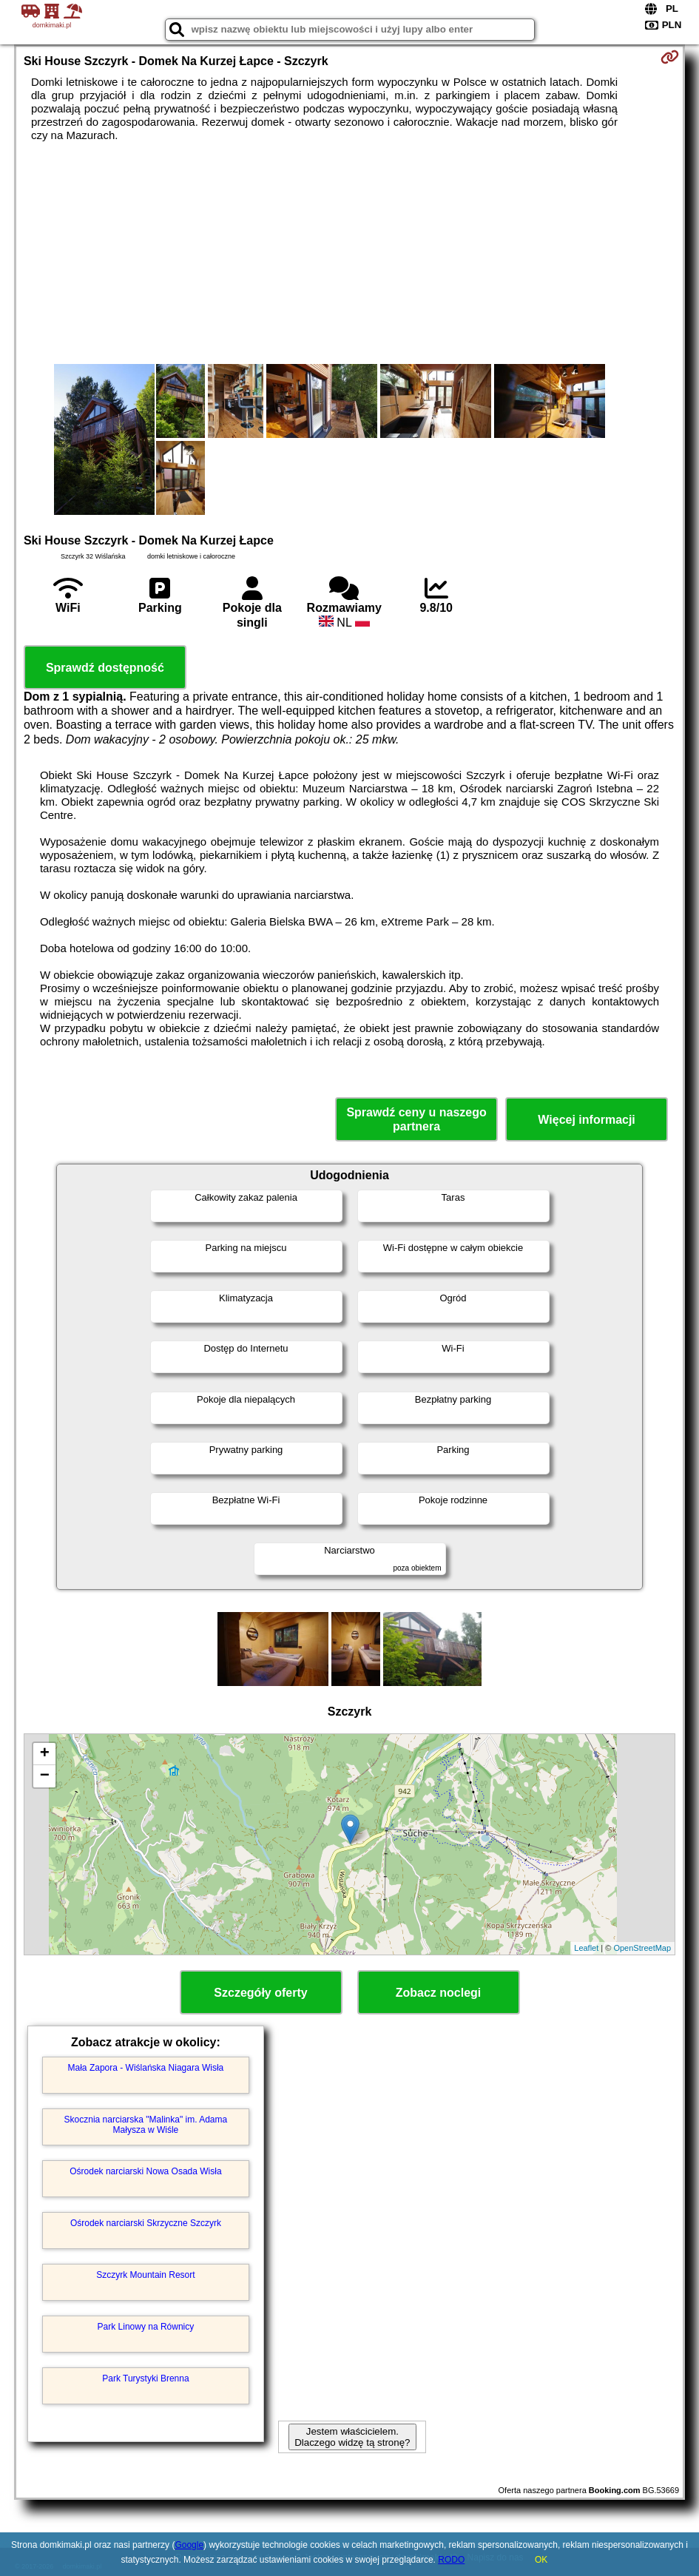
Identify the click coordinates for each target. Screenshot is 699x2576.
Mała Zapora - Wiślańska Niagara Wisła (146, 2068)
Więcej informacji (586, 1119)
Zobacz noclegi (439, 1992)
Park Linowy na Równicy (146, 2327)
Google (189, 2545)
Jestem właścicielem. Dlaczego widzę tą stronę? (352, 2437)
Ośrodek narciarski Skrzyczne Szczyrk (145, 2223)
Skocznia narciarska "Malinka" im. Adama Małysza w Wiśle (146, 2124)
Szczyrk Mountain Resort (145, 2275)
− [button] (45, 1776)
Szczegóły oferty (260, 1992)
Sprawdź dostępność (105, 667)
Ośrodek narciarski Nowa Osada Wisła (145, 2171)
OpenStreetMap (642, 1947)
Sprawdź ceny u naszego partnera (416, 1119)
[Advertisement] (349, 253)
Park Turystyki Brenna (145, 2378)
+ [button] (45, 1754)
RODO (451, 2560)
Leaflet (586, 1947)
